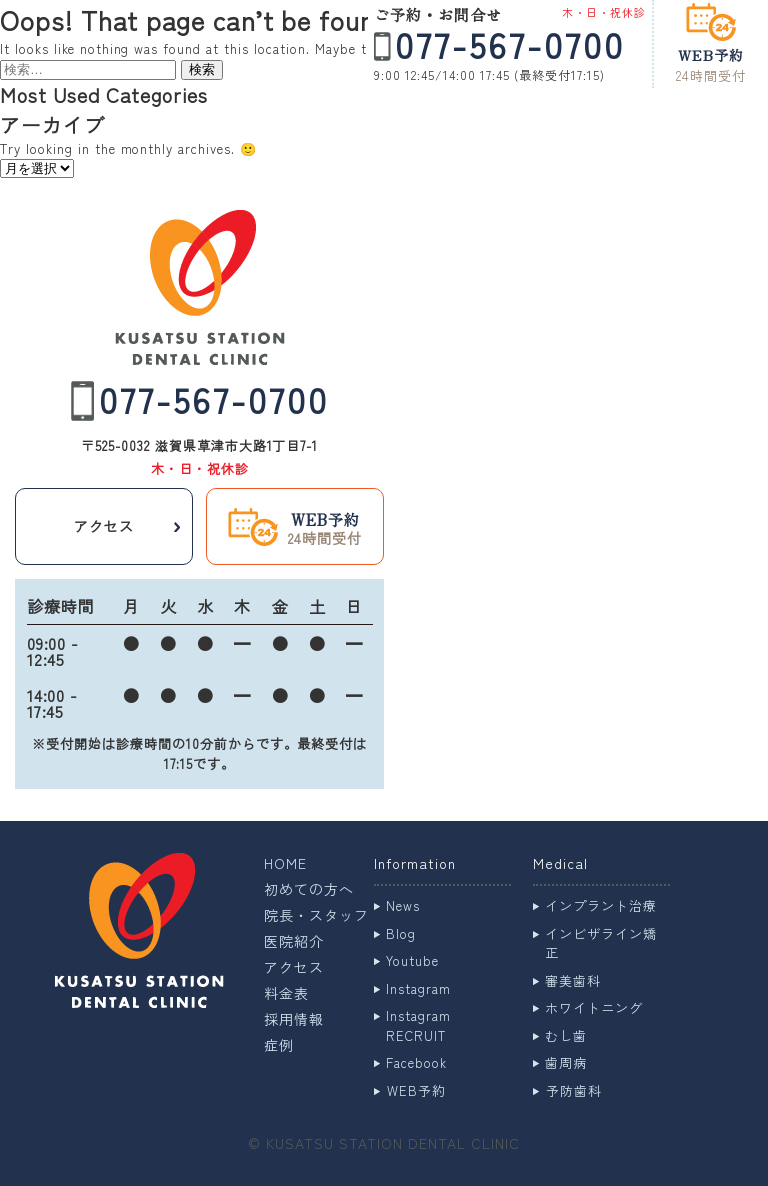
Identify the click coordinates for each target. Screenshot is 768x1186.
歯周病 (566, 1062)
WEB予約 (416, 1090)
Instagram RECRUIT (418, 1025)
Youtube (412, 960)
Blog (401, 933)
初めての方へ (309, 889)
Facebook (416, 1062)
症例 (279, 1045)
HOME (285, 863)
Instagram (418, 988)
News (403, 905)
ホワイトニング (594, 1007)
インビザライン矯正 (601, 943)
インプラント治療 (601, 905)
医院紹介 (294, 941)
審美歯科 (573, 980)
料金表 (286, 993)
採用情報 (294, 1019)
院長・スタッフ (316, 915)
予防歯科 (574, 1090)
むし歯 (566, 1035)
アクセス (294, 967)
